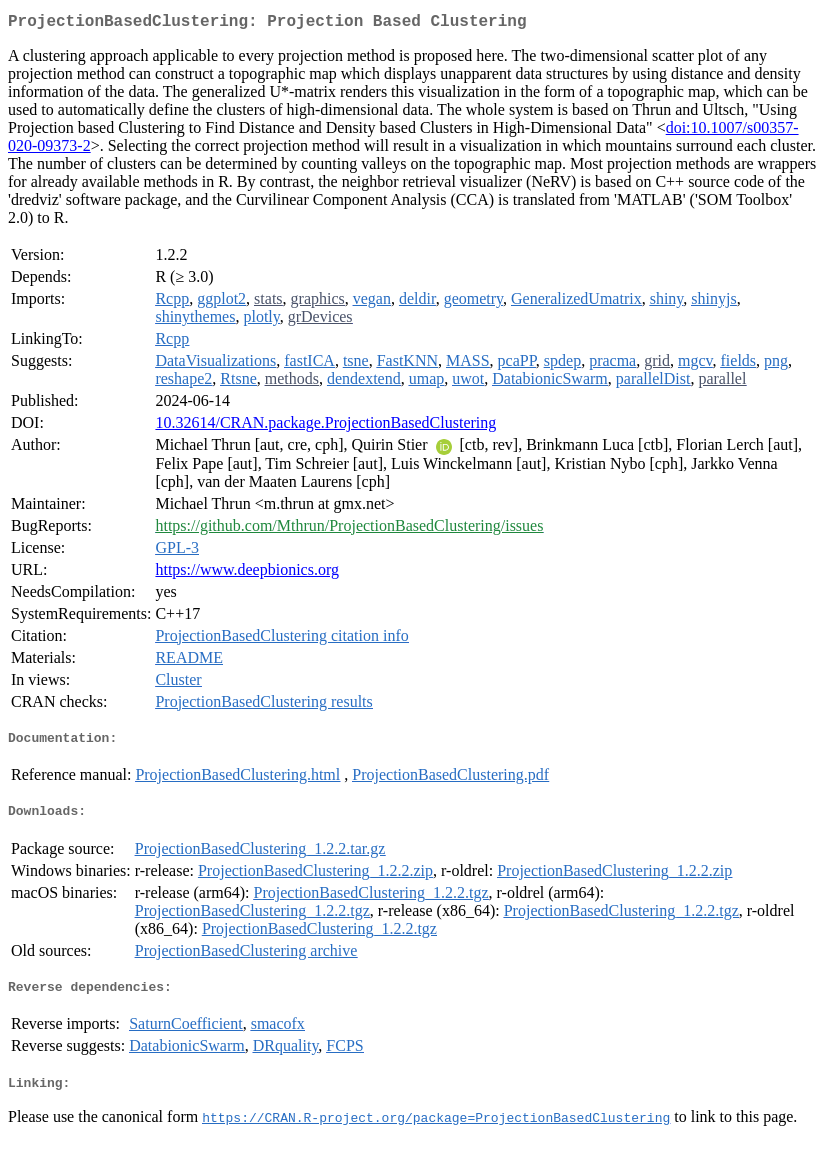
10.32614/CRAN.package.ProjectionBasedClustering (325, 426)
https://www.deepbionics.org (247, 573)
